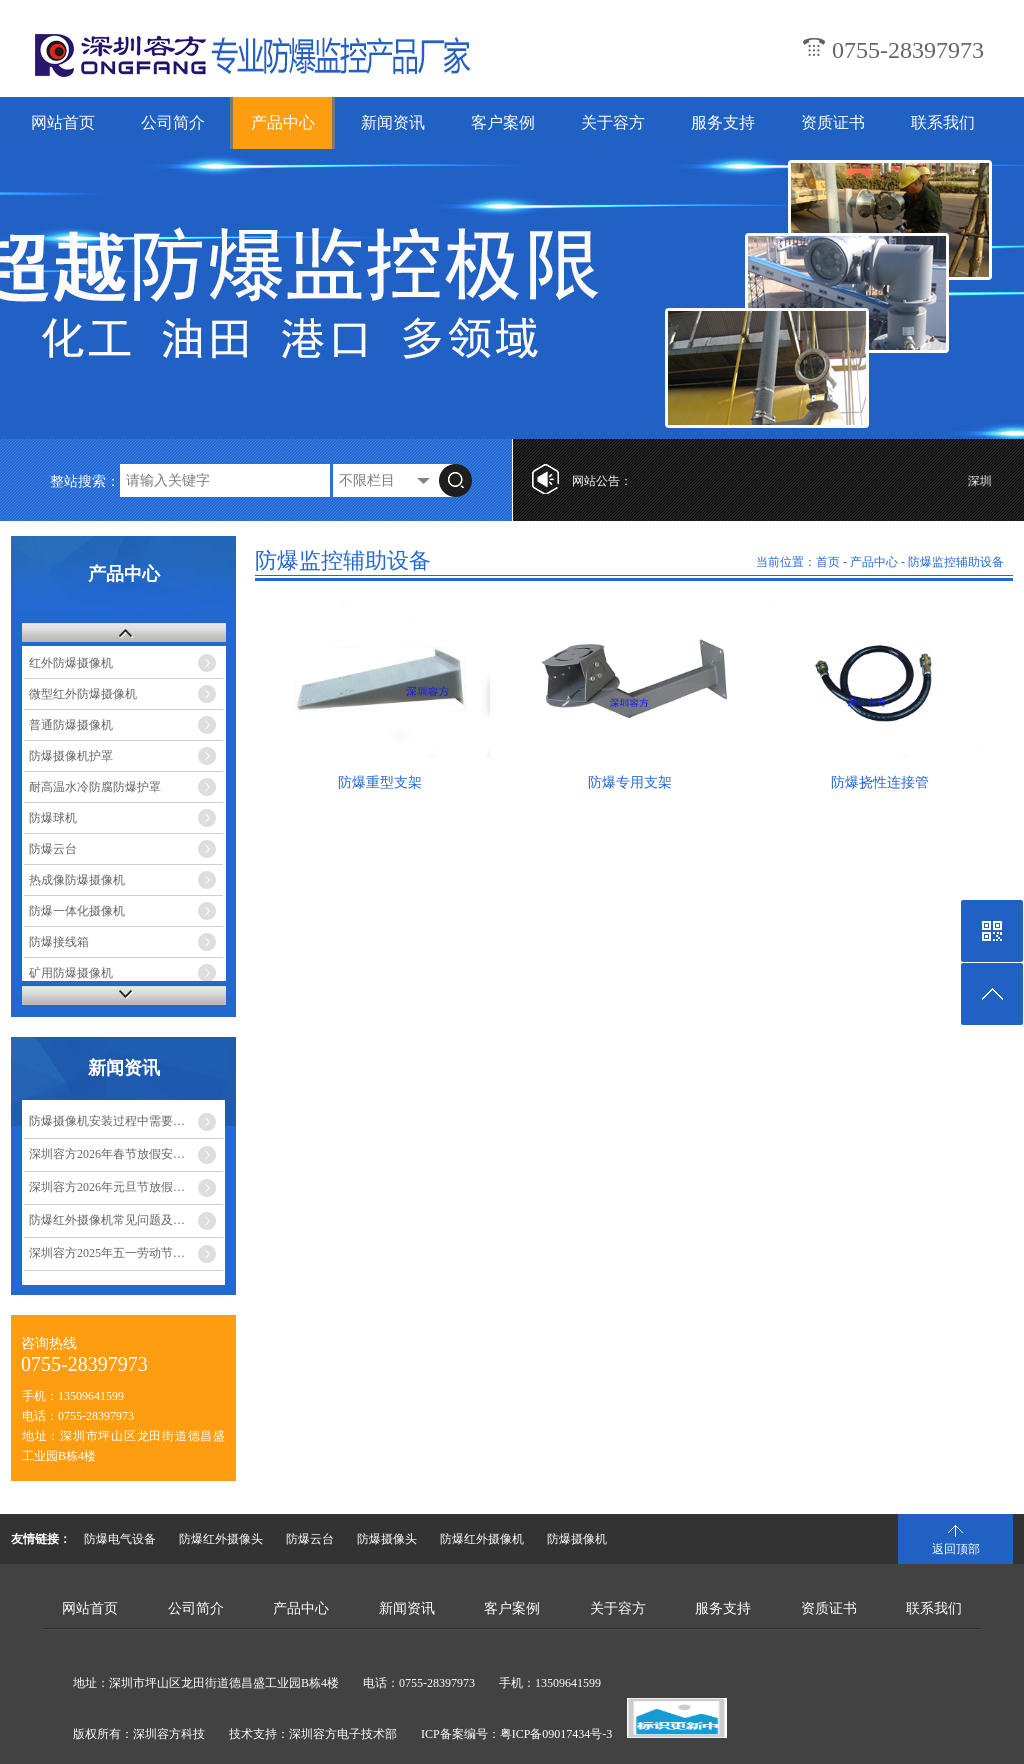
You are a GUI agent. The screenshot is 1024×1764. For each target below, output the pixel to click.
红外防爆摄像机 (71, 663)
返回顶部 (956, 1549)
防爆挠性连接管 (880, 782)
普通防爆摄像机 (71, 725)
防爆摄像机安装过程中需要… (107, 1121)
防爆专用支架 (630, 782)
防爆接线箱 (59, 942)
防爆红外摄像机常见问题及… (107, 1220)
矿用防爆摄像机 (71, 973)
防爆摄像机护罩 (71, 756)
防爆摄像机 (577, 1539)
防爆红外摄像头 (221, 1539)
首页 (828, 562)
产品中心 (283, 122)
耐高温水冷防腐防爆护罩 (95, 787)
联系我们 (943, 122)
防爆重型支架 (380, 782)
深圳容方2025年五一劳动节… (107, 1253)
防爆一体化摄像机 (77, 911)
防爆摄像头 (387, 1539)
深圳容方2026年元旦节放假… (107, 1187)
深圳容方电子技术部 (343, 1734)
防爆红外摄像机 (482, 1539)
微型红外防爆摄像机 (83, 694)
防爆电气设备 (120, 1539)
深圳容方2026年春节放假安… (107, 1154)
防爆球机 (53, 818)
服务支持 (723, 122)
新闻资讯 (393, 122)
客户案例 (503, 122)
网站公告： (602, 481)
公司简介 (173, 122)
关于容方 (613, 122)
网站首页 (63, 122)
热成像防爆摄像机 (77, 880)
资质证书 (833, 122)
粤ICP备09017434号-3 (556, 1734)
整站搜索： (85, 481)
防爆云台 (53, 849)
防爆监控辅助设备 (956, 562)
